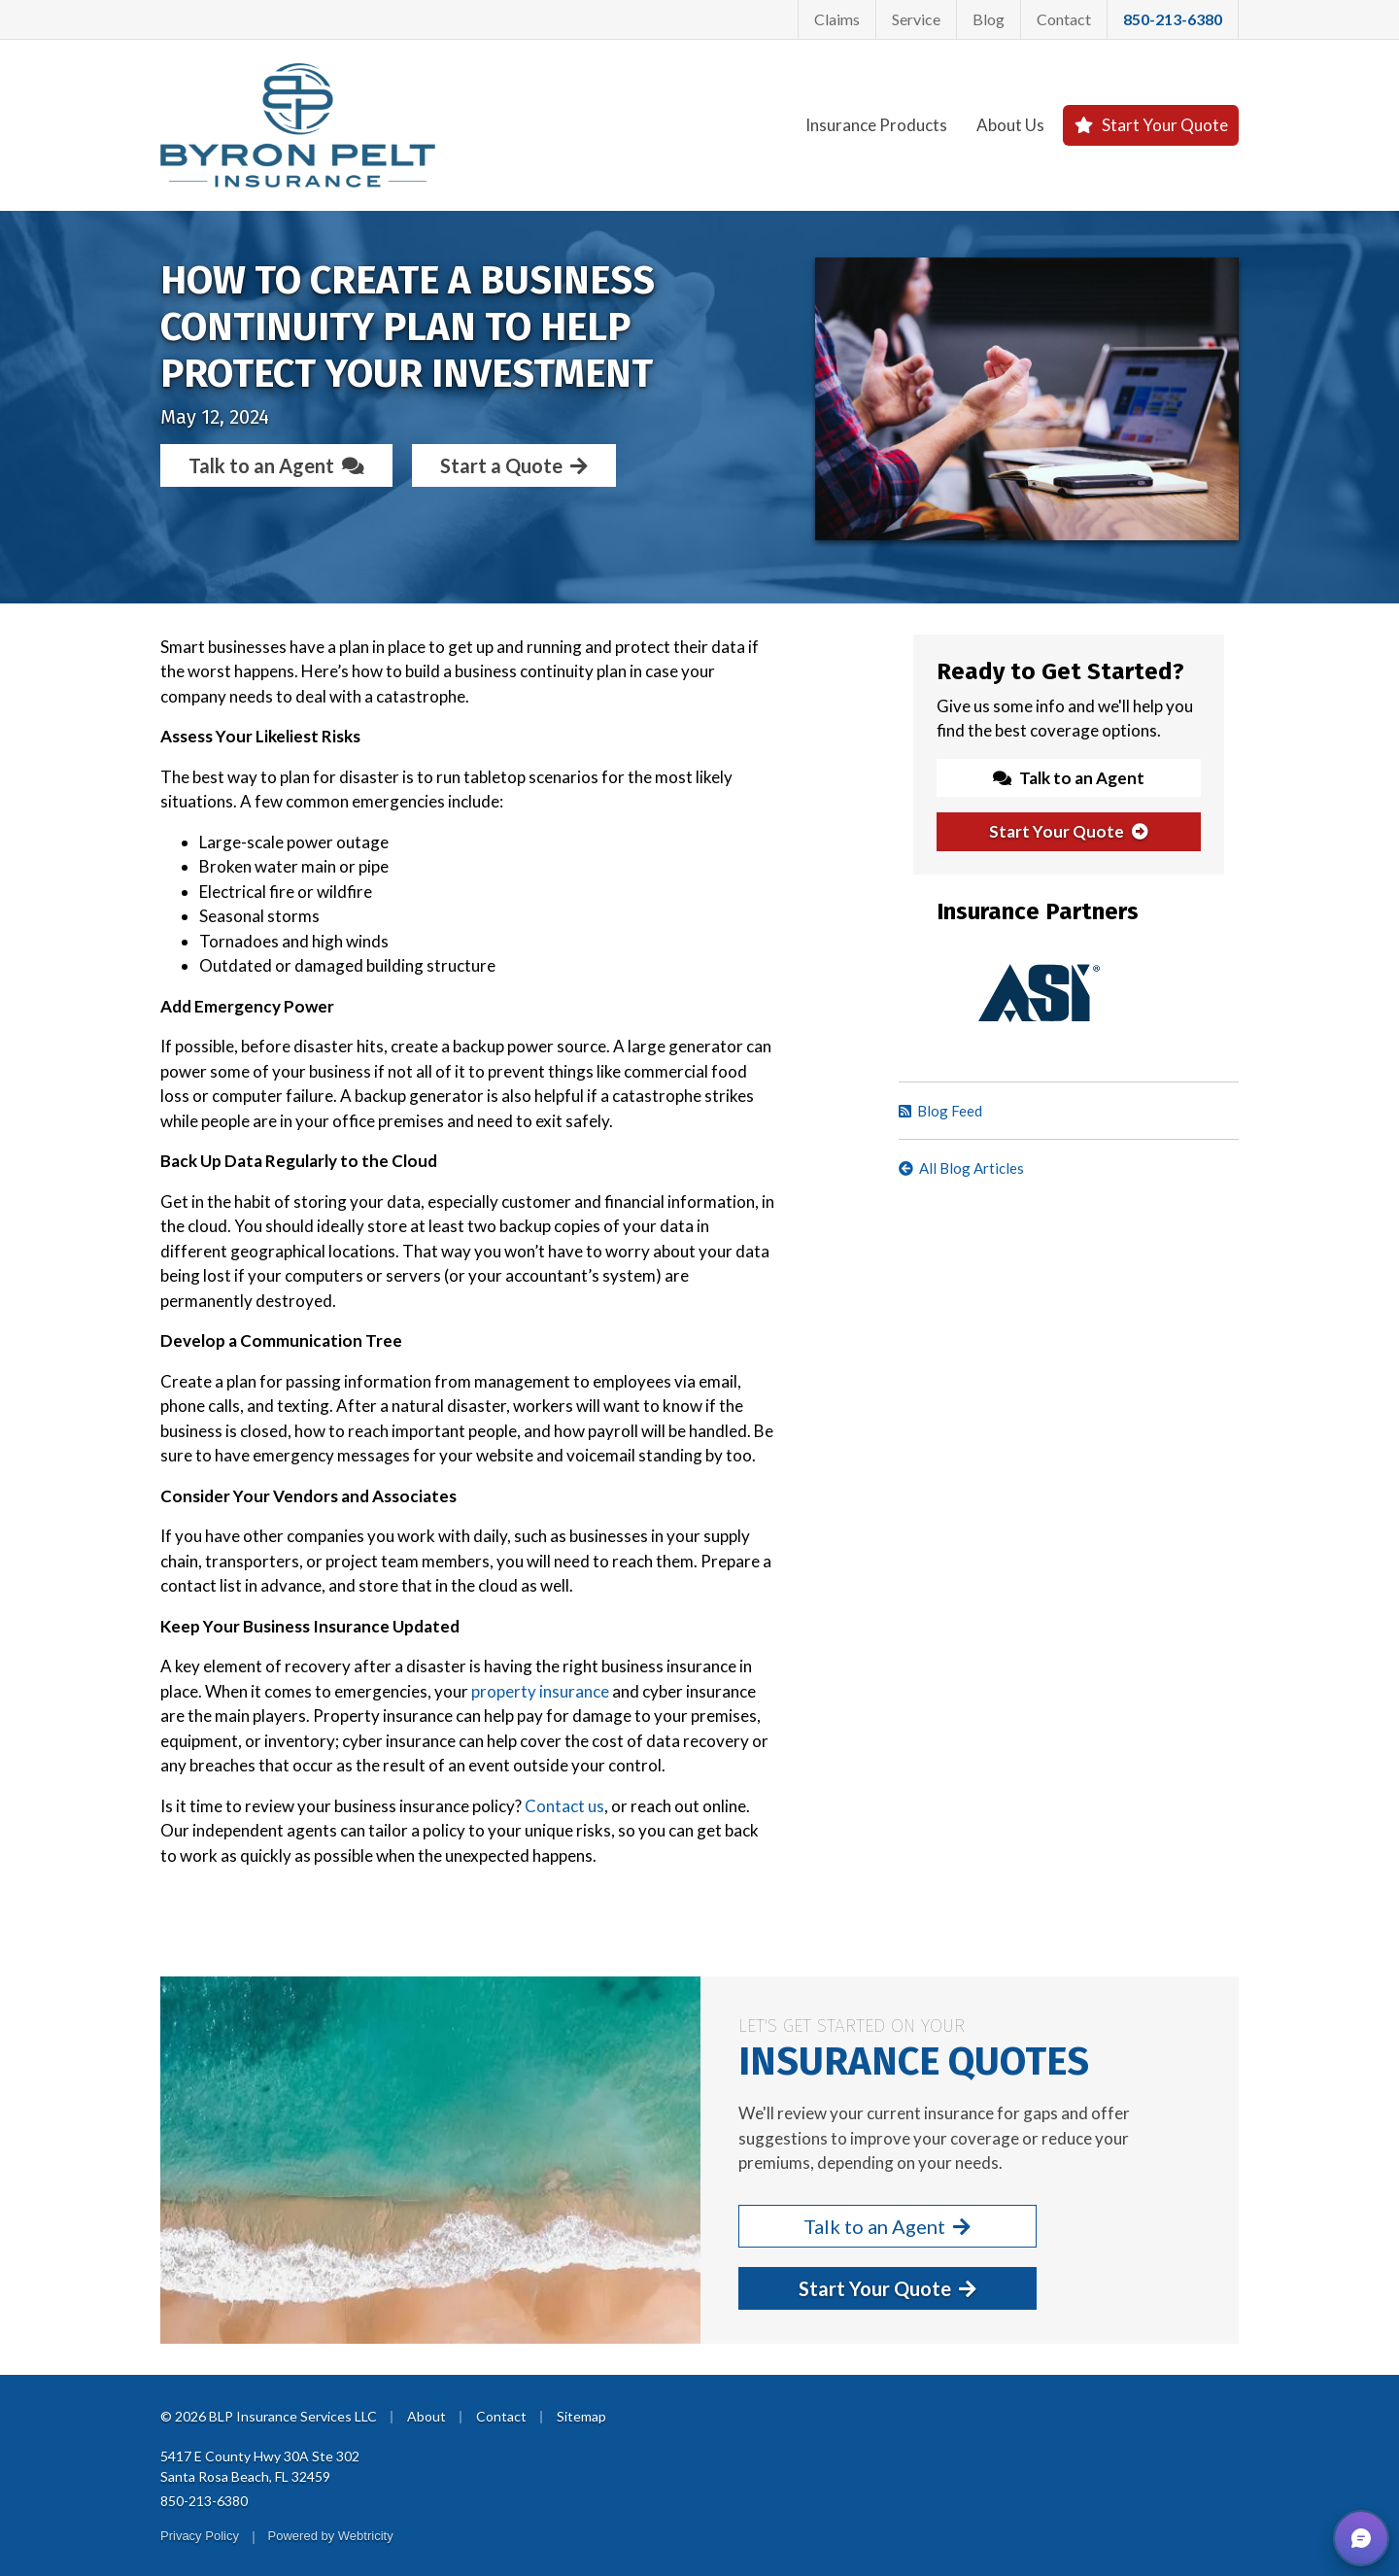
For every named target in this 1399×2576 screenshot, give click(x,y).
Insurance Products (876, 125)
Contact (1064, 19)
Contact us (564, 1806)
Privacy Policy (199, 2535)
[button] (1361, 2538)
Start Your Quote (1151, 125)
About (426, 2416)
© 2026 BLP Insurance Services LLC (268, 2416)
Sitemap (581, 2416)
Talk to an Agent (276, 465)
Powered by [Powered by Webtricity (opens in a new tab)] (330, 2535)
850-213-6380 (204, 2500)
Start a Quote (514, 465)
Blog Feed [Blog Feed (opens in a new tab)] (940, 1110)
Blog (988, 19)
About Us (1010, 125)
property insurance (540, 1691)
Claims (837, 19)
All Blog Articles (961, 1168)
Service (916, 19)
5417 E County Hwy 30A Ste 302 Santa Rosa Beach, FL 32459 (259, 2466)
